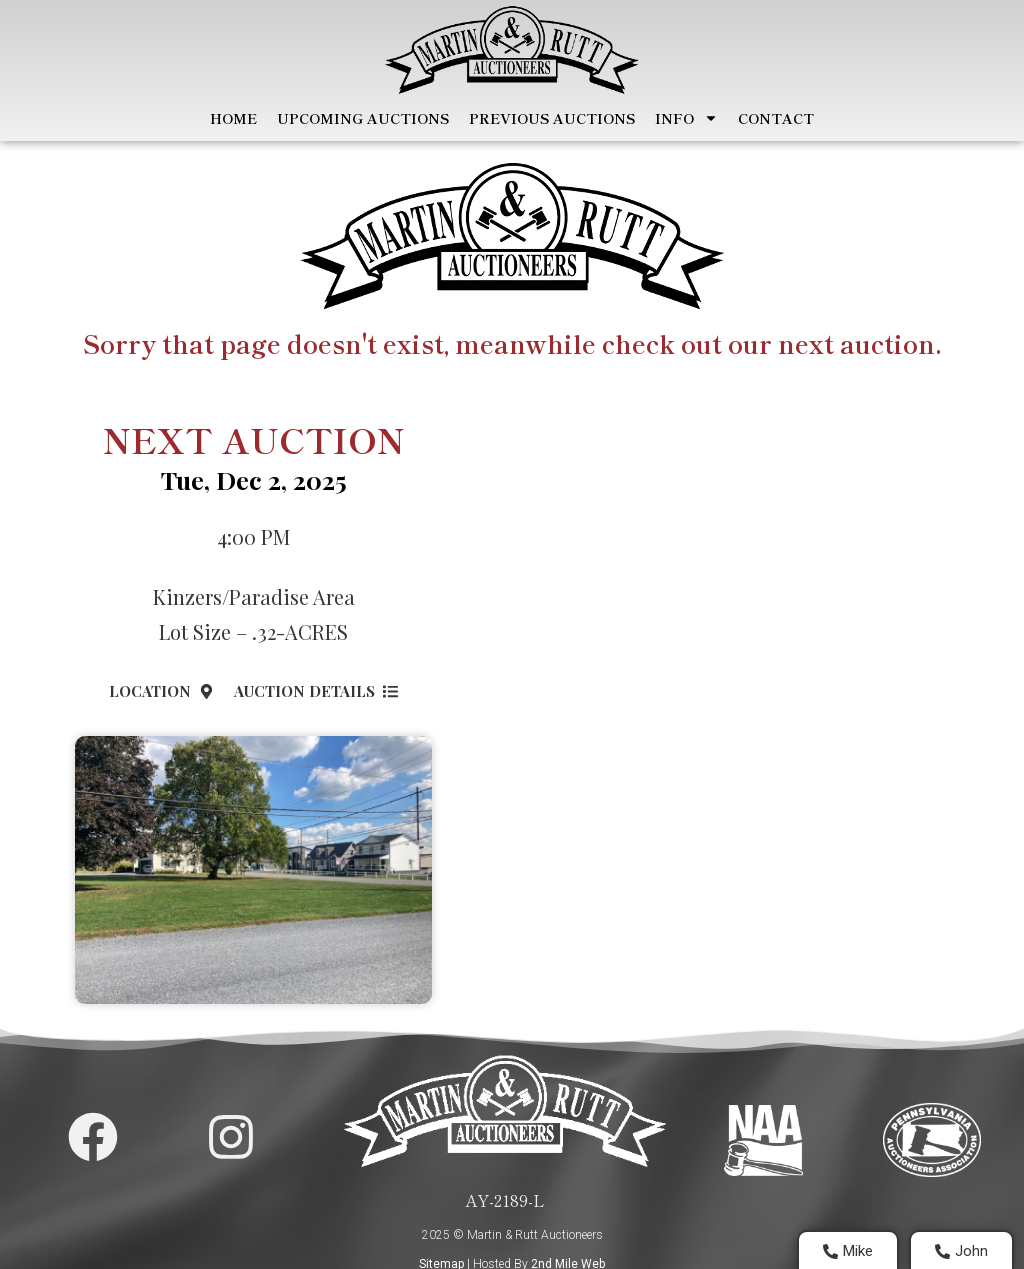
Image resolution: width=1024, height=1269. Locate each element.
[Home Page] (512, 50)
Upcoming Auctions (363, 118)
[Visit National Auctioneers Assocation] (763, 1140)
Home (233, 118)
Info (686, 118)
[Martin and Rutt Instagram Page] (231, 1137)
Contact (776, 118)
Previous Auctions (552, 118)
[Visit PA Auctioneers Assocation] (932, 1140)
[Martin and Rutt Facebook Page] (93, 1137)
